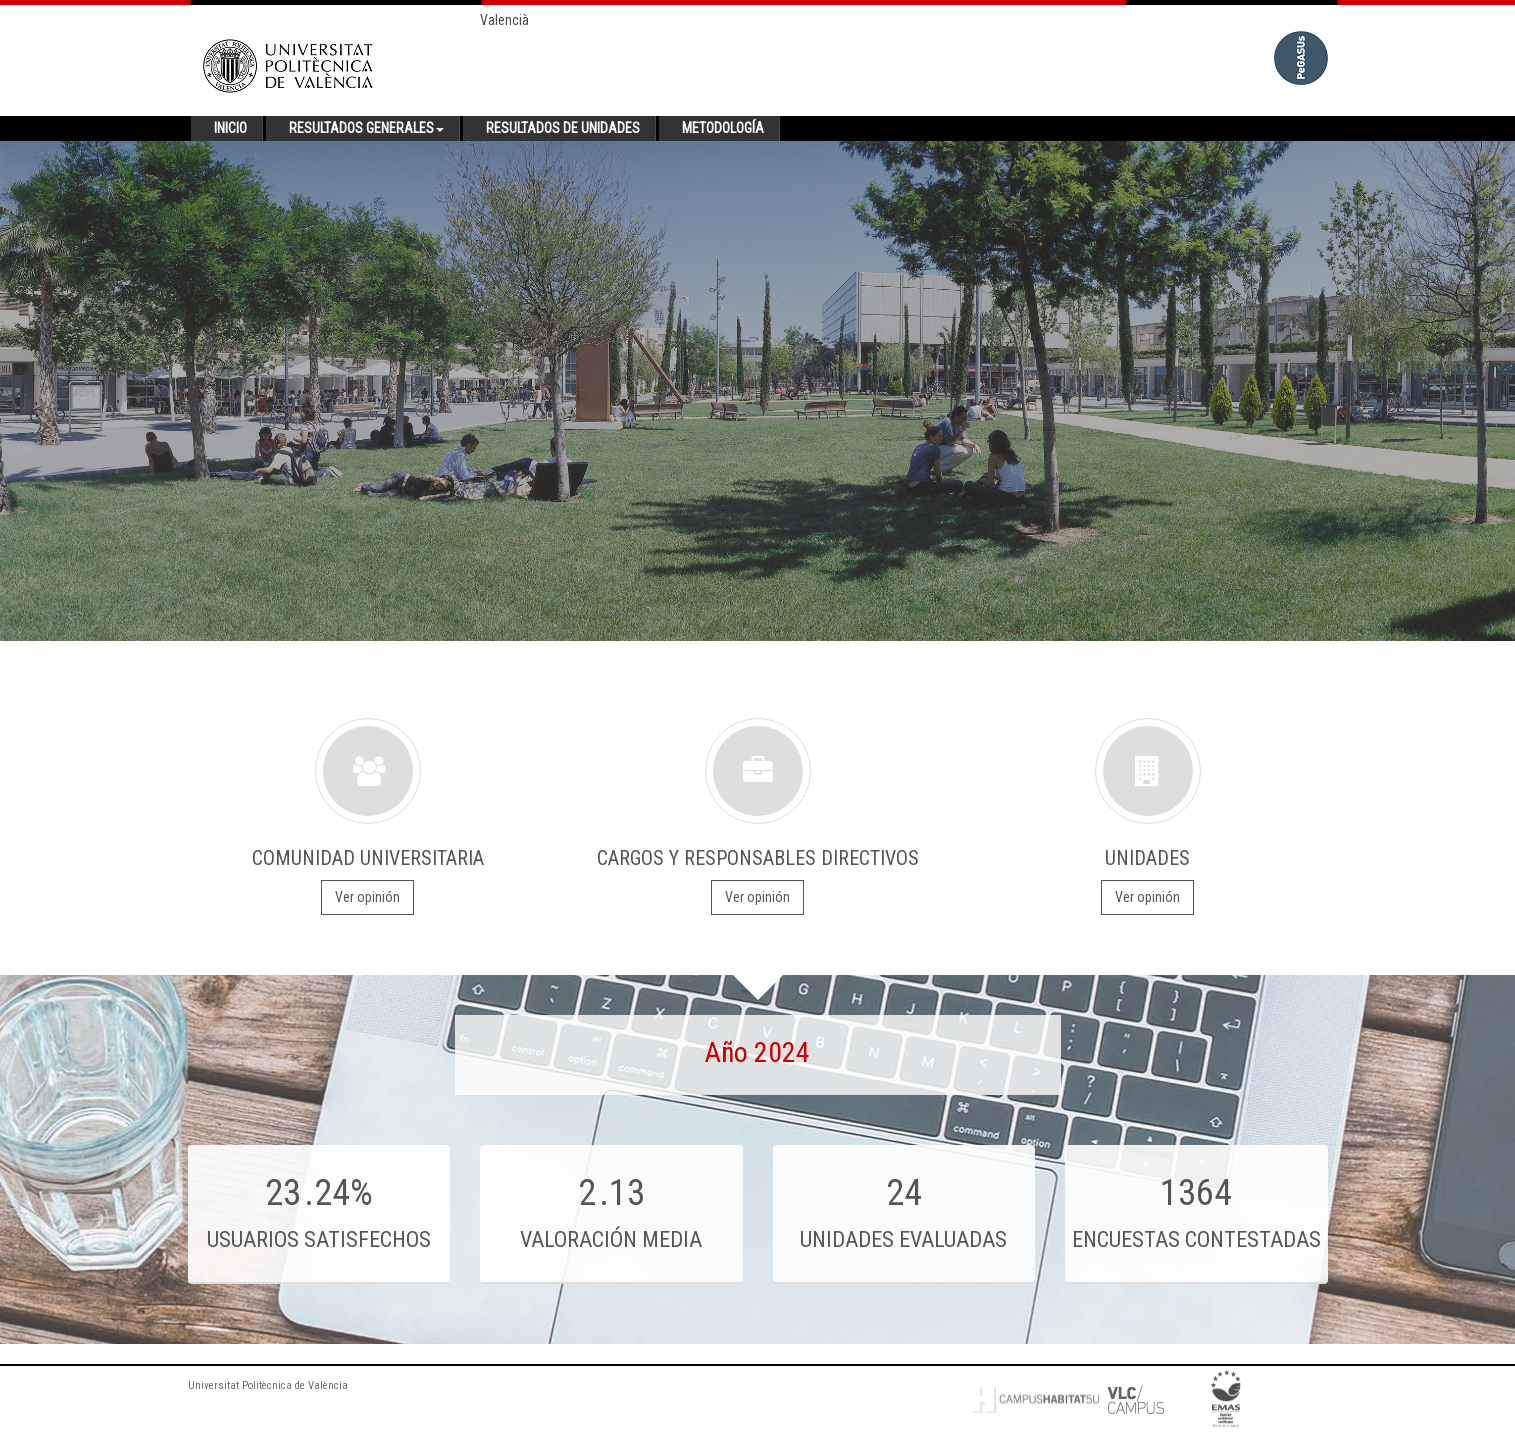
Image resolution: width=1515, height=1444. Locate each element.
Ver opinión (367, 897)
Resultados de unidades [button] (563, 128)
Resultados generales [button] (366, 128)
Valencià (504, 20)
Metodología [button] (723, 128)
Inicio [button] (230, 128)
